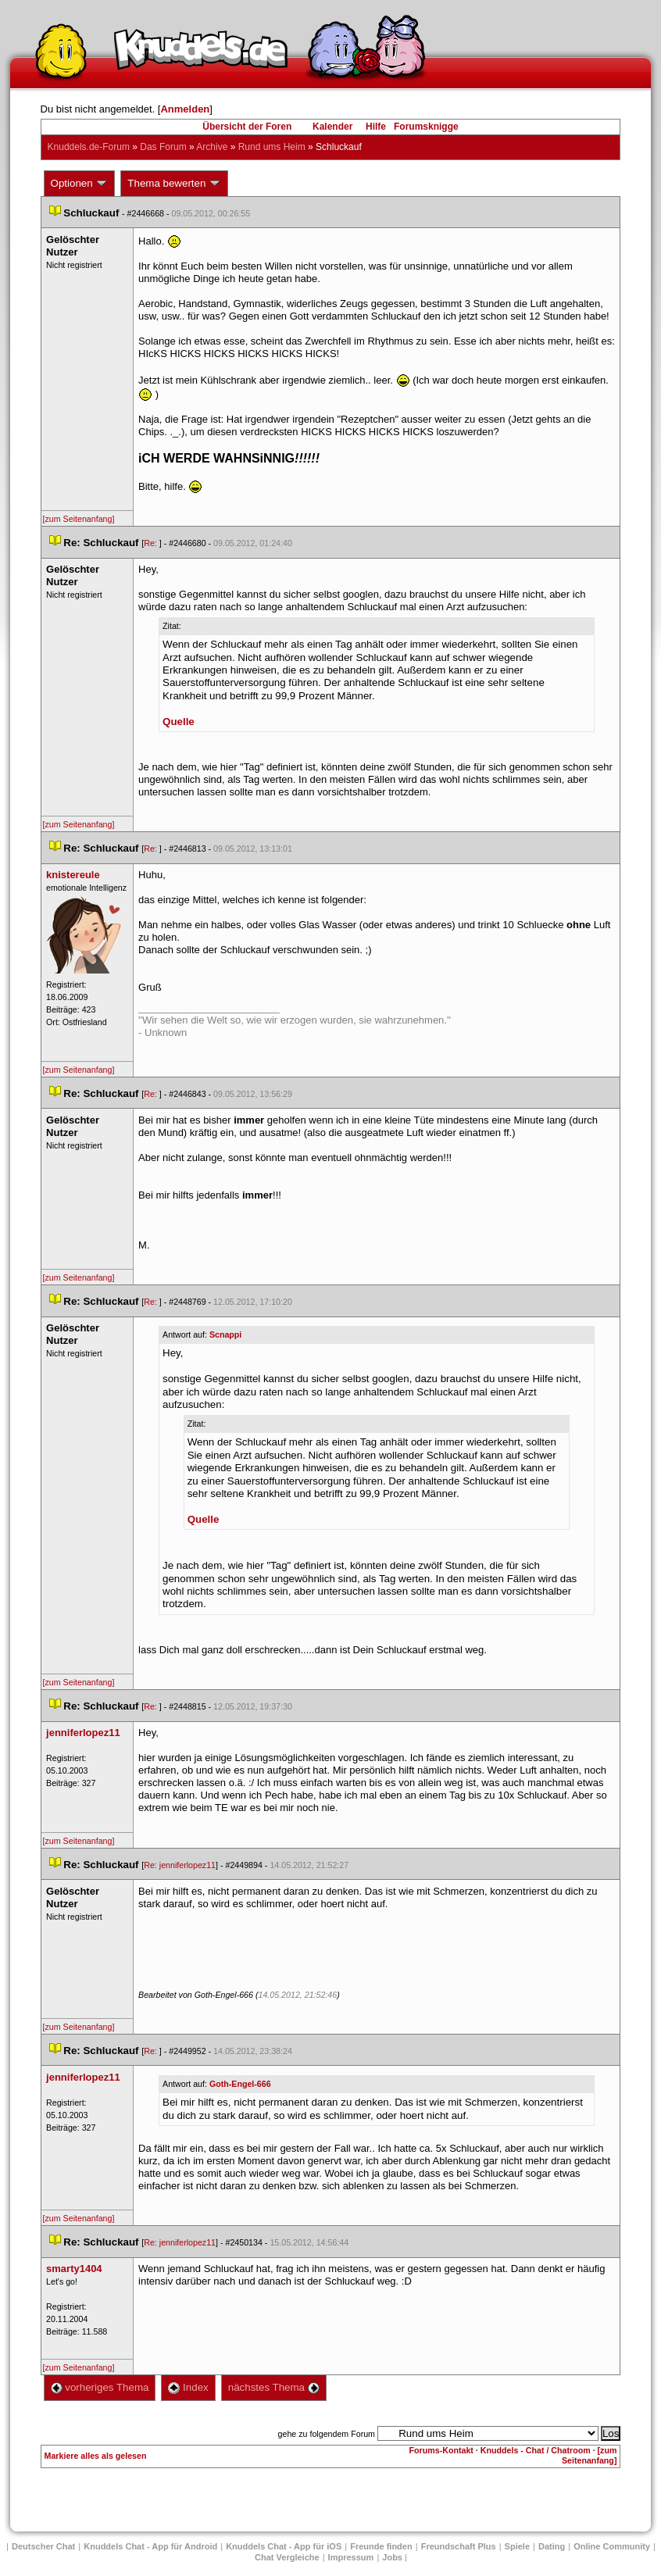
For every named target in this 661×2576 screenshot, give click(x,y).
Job (392, 2557)
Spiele (517, 2546)
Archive (211, 146)
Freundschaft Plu (458, 2546)
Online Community (611, 2546)
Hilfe (376, 126)
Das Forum (163, 146)
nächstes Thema (274, 2387)
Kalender (332, 126)
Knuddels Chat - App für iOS (283, 2546)
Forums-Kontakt (441, 2450)
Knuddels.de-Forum (89, 146)
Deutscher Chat (43, 2546)
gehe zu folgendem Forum (326, 2433)
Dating (551, 2546)
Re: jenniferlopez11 (180, 1865)
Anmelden (184, 109)
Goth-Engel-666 (240, 2083)
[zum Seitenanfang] (79, 518)
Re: (151, 543)
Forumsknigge (426, 126)
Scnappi (225, 1334)
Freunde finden (381, 2546)
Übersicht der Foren (246, 126)
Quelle (179, 721)
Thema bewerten (174, 183)
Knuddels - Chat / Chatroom (536, 2450)
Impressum (351, 2557)
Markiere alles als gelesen (96, 2455)
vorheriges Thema (100, 2387)
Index (188, 2387)
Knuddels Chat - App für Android (150, 2546)
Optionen (80, 183)
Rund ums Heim (271, 146)
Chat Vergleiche (287, 2557)
